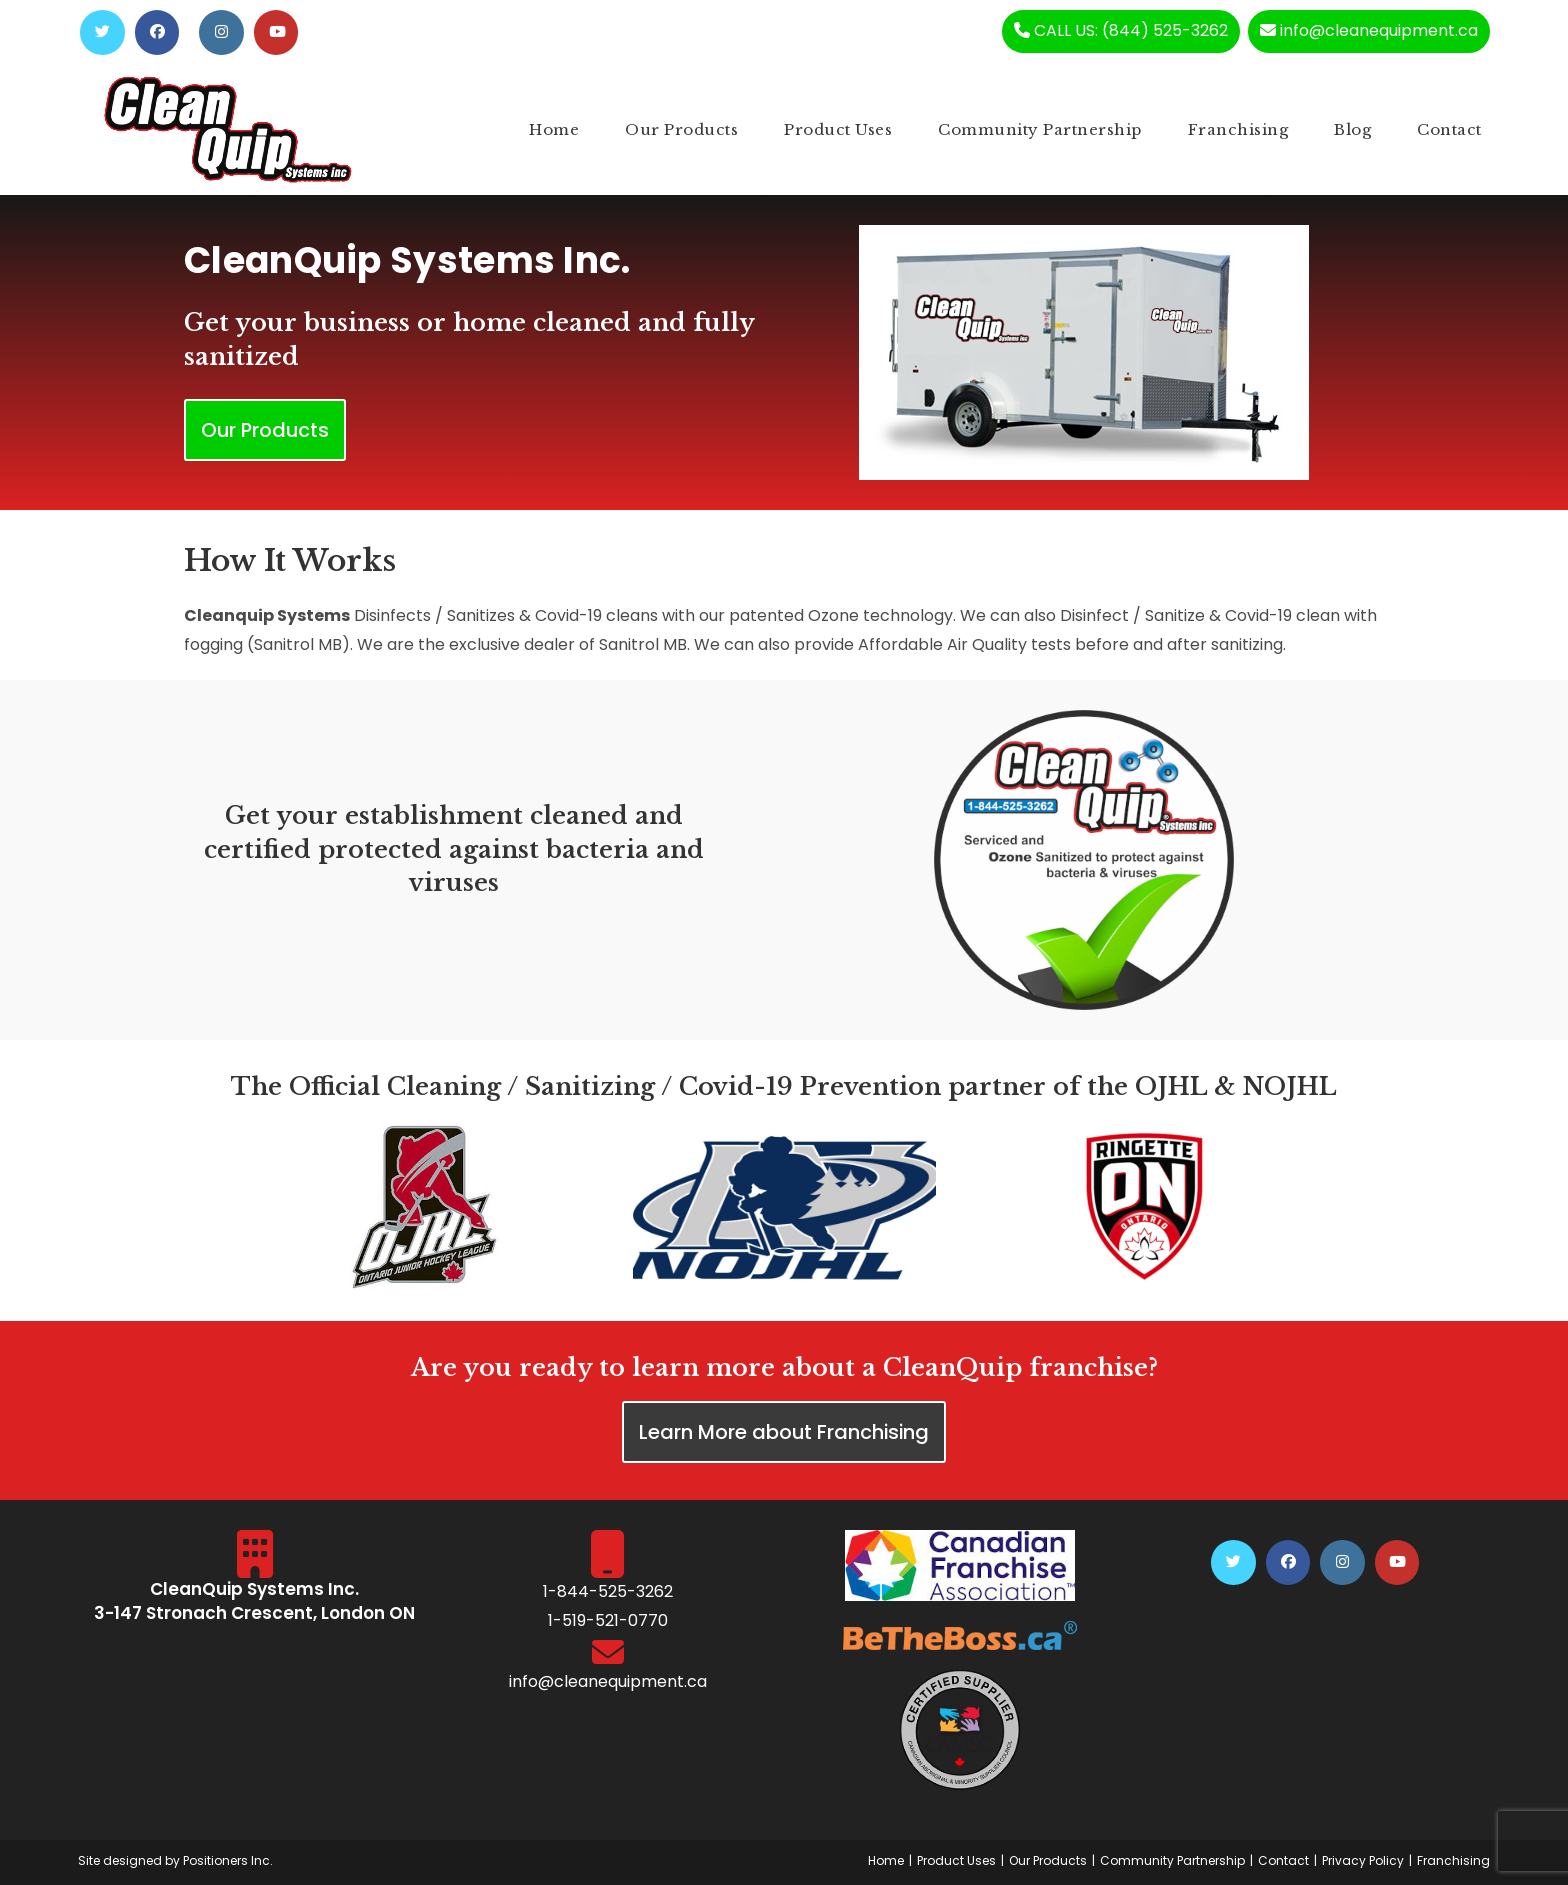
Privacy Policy (1363, 1861)
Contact (1283, 1861)
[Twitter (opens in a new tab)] (102, 32)
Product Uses (956, 1861)
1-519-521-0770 (608, 1621)
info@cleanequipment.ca (1369, 30)
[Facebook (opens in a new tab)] (157, 32)
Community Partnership (1172, 1861)
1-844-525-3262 (608, 1592)
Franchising (1453, 1861)
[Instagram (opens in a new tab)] (222, 32)
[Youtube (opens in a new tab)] (277, 32)
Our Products (1048, 1861)
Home (886, 1861)
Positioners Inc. (228, 1861)
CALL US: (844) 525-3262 (1119, 30)
